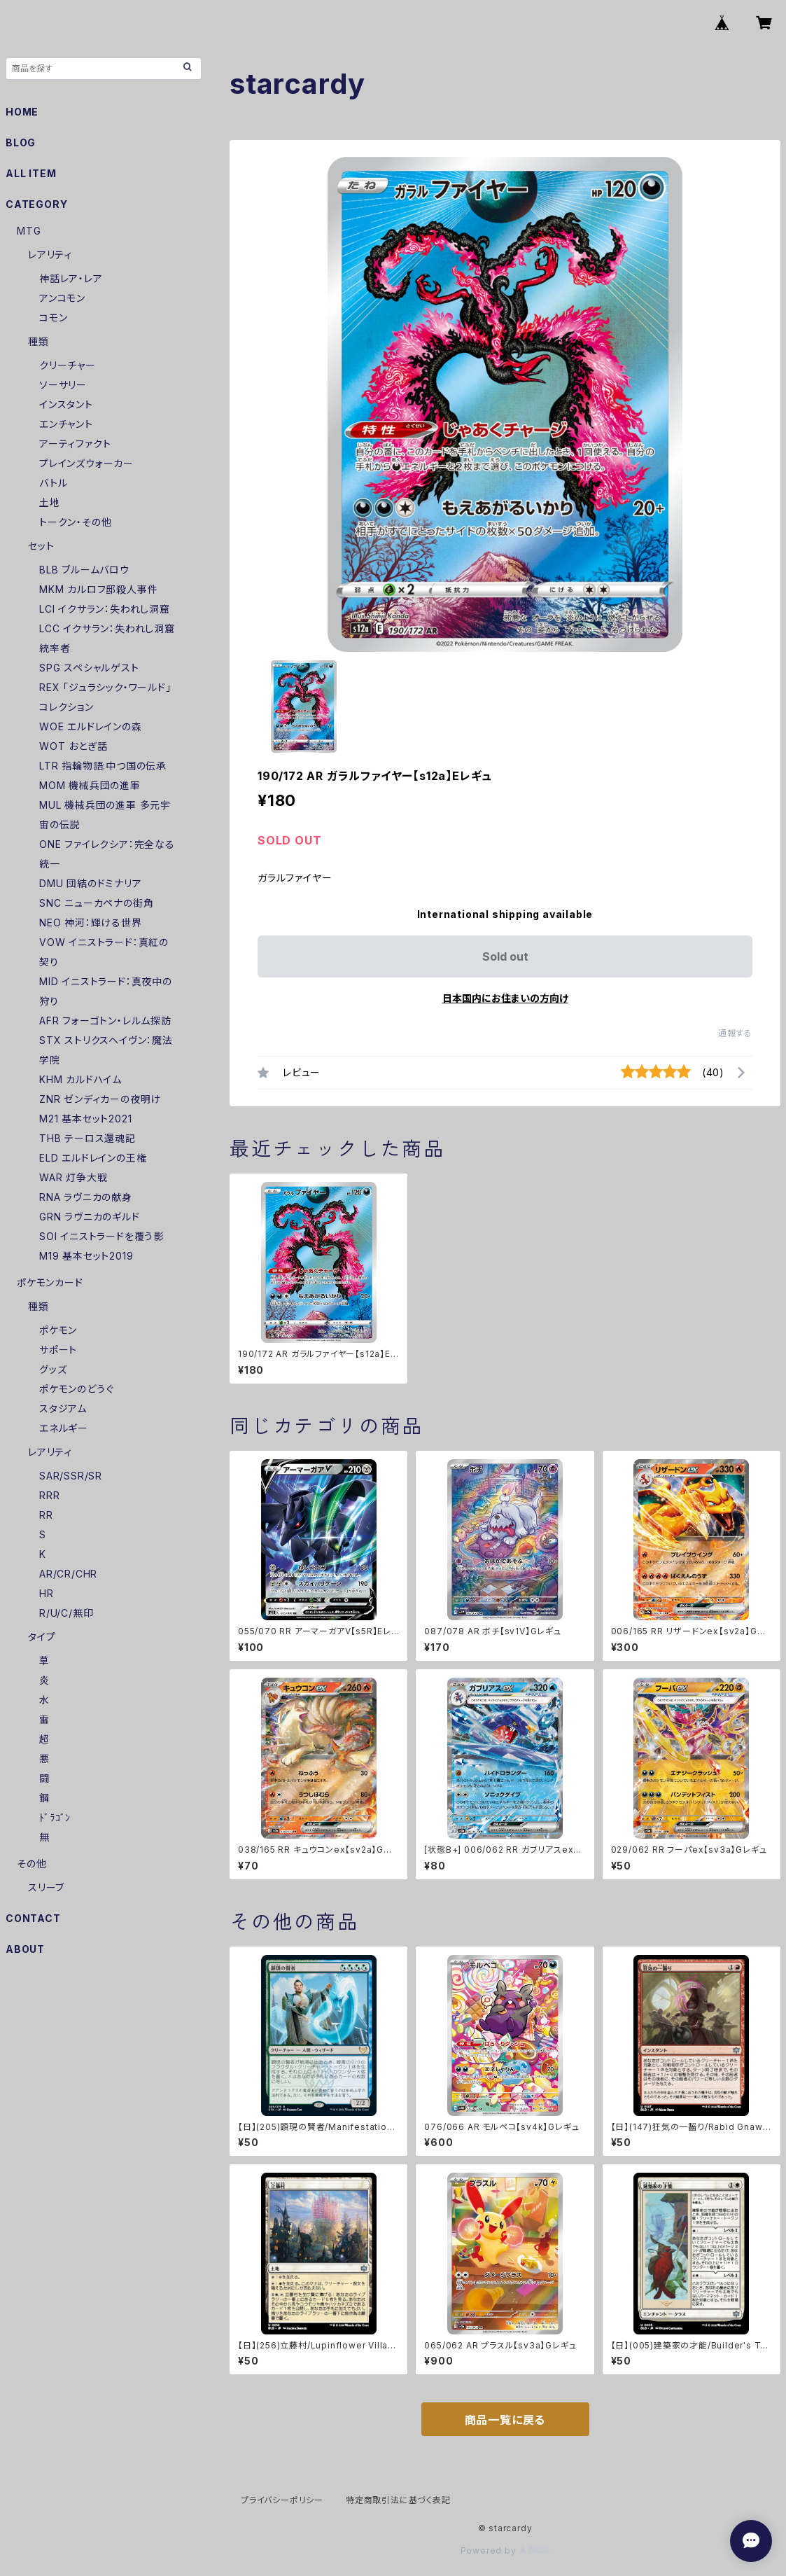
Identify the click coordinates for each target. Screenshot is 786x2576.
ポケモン (58, 1330)
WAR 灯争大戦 (73, 1177)
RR (46, 1515)
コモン (53, 317)
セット (41, 546)
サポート (58, 1350)
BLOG (21, 142)
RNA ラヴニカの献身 (85, 1197)
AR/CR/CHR (68, 1574)
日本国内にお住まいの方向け (505, 998)
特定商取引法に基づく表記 (398, 2500)
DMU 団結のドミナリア (90, 883)
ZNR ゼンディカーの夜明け (100, 1099)
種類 (38, 341)
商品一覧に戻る (505, 2420)
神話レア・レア (71, 278)
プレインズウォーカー (86, 463)
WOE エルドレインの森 (90, 726)
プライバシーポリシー (282, 2500)
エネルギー (63, 1428)
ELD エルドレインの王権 (92, 1158)
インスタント (66, 404)
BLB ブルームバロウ (84, 570)
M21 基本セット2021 (85, 1119)
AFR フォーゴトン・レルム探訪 (105, 1020)
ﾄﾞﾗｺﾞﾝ (55, 1817)
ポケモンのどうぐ (76, 1389)
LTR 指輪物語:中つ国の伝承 (103, 766)
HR (46, 1593)
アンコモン (62, 298)
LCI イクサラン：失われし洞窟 (104, 609)
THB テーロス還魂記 (87, 1138)
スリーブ (46, 1887)
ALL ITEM (31, 173)
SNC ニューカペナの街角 (96, 903)
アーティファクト (75, 444)
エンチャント (66, 424)
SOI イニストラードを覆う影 (101, 1236)
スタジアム (63, 1408)
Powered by (505, 2550)
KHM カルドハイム (80, 1079)
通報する (735, 1033)
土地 (49, 502)
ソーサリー (63, 385)
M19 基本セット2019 (86, 1256)
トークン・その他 (75, 522)
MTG (29, 231)
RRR (49, 1495)
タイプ (41, 1637)
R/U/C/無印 (66, 1613)
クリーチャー (67, 365)
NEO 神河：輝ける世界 (90, 922)
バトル (53, 483)
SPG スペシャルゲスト (89, 668)
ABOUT (25, 1949)
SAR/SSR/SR (70, 1476)
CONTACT (33, 1918)
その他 (31, 1864)
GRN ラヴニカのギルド (89, 1217)
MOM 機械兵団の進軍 (90, 785)
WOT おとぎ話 (73, 746)
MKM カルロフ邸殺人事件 (98, 589)
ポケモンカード (50, 1282)
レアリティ (50, 254)
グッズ (52, 1369)
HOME (22, 112)
